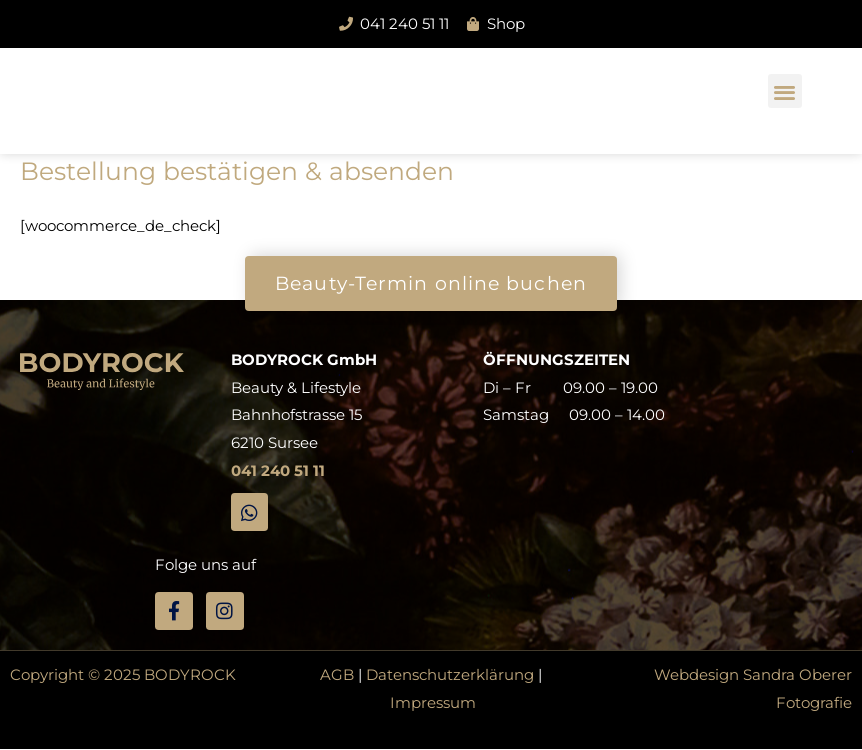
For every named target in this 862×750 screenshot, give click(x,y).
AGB (337, 674)
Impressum (433, 702)
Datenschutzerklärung (450, 674)
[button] (785, 91)
